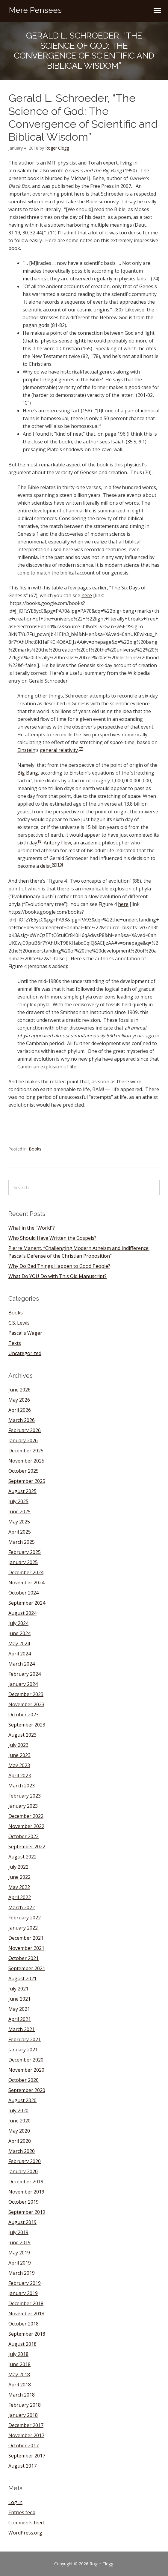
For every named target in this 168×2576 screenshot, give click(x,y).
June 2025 (19, 1511)
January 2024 (23, 1684)
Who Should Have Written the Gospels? (52, 1238)
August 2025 (22, 1491)
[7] (81, 748)
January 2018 (23, 2415)
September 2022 (26, 1846)
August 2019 (22, 2222)
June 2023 (19, 1755)
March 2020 (21, 2151)
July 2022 (18, 1867)
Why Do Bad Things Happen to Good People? (59, 1266)
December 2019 (25, 2181)
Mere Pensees (35, 10)
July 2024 (18, 1623)
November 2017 (26, 2435)
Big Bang (27, 772)
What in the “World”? (31, 1228)
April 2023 (19, 1775)
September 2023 (26, 1724)
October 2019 (23, 2202)
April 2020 (19, 2141)
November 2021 (26, 1948)
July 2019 (18, 2232)
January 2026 (23, 1440)
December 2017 (25, 2425)
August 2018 (22, 2344)
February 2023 (24, 1795)
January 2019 (23, 2293)
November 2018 (26, 2313)
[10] (59, 864)
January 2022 (23, 1927)
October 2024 (23, 1592)
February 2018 (24, 2405)
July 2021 (18, 1988)
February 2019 (24, 2283)
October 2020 (23, 2080)
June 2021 (19, 1999)
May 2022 (19, 1887)
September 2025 (26, 1481)
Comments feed (26, 2522)
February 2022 (24, 1917)
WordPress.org (25, 2532)
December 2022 (25, 1816)
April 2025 (19, 1532)
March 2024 (21, 1664)
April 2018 (19, 2384)
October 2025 (23, 1471)
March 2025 (21, 1542)
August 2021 (22, 1978)
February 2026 (24, 1430)
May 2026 (19, 1400)
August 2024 (22, 1613)
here (86, 595)
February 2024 (24, 1674)
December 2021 (25, 1938)
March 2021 (21, 2029)
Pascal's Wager (25, 1333)
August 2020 (22, 2100)
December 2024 (25, 1572)
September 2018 (26, 2334)
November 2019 (26, 2191)
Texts (14, 1343)
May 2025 (19, 1521)
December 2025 (25, 1450)
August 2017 (22, 2466)
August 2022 (22, 1856)
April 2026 (19, 1410)
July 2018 (18, 2354)
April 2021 (19, 2019)
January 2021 (23, 2049)
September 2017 (26, 2455)
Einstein (26, 750)
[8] (40, 841)
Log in (15, 2502)
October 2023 (23, 1714)
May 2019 (19, 2252)
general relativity (59, 750)
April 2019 (19, 2262)
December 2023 (25, 1694)
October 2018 (23, 2323)
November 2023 (26, 1704)
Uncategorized (24, 1353)
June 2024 (19, 1633)
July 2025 (18, 1501)
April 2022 (19, 1897)
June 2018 (19, 2364)
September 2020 (26, 2090)
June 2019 (19, 2242)
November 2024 (26, 1582)
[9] (54, 864)
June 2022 (19, 1877)
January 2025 (23, 1562)
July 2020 (18, 2110)
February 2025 (24, 1552)
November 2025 (26, 1460)
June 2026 (19, 1389)
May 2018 (19, 2374)
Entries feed (21, 2512)
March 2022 (21, 1907)
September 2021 (26, 1968)
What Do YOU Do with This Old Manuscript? (57, 1276)
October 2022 (23, 1836)
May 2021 (19, 2009)
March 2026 (21, 1420)
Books (35, 1149)
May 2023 (19, 1765)
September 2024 (26, 1603)
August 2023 (22, 1735)
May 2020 (19, 2131)
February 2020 (24, 2161)
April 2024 (19, 1653)
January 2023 (23, 1806)
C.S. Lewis (19, 1323)
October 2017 (23, 2445)
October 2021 (23, 1958)
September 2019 (26, 2212)
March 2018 (21, 2394)
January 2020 (23, 2171)
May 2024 (19, 1643)
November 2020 (26, 2070)
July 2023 (18, 1745)
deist (45, 866)
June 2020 (19, 2120)
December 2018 (25, 2303)
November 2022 (26, 1826)
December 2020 (25, 2059)
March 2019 (21, 2273)
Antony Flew (57, 842)
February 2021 (24, 2039)
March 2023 (21, 1785)
